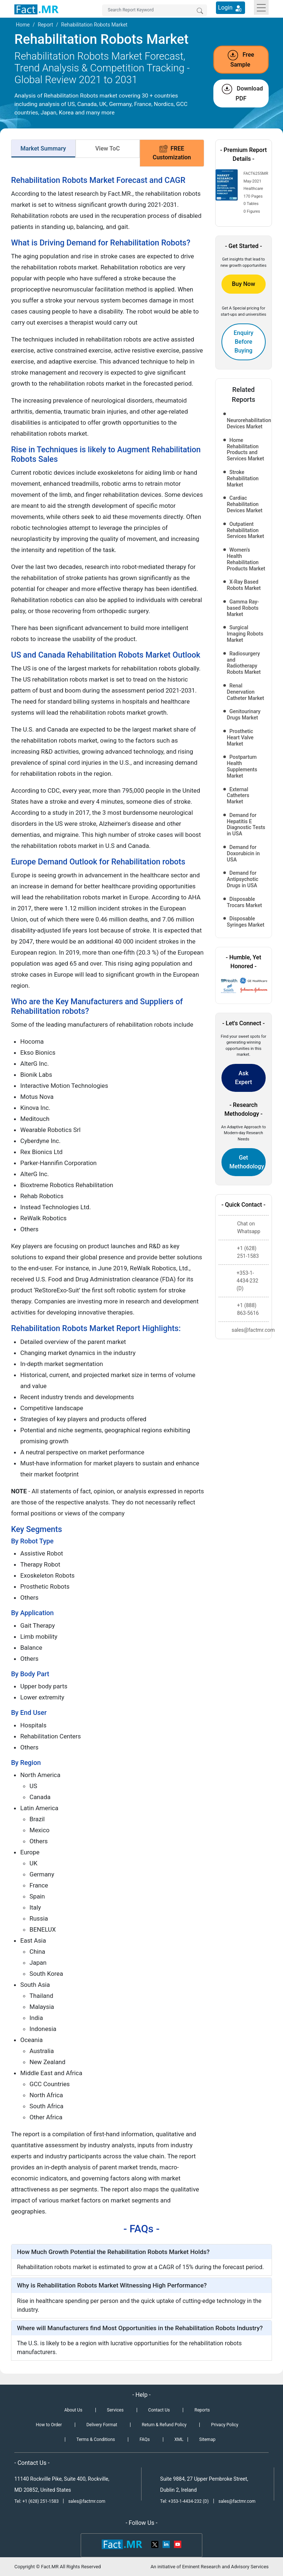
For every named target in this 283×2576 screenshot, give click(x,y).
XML (178, 2439)
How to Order (49, 2424)
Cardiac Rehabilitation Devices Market (245, 504)
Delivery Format (101, 2424)
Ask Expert (243, 1078)
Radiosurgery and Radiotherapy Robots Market (244, 663)
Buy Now (243, 283)
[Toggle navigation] (261, 7)
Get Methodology (247, 1162)
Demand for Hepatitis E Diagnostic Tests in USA (246, 824)
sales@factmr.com (86, 2501)
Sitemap (207, 2439)
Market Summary (43, 148)
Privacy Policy (224, 2424)
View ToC (107, 148)
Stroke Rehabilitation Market (243, 478)
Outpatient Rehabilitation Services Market (245, 530)
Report (45, 25)
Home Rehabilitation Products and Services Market (245, 449)
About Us (73, 2410)
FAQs (145, 2439)
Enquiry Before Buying (244, 341)
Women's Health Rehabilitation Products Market (246, 559)
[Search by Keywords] (154, 10)
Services (115, 2410)
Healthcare (253, 188)
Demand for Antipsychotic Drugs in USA (243, 879)
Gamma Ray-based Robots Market (243, 608)
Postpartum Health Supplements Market (242, 766)
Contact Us (159, 2410)
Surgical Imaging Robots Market (245, 633)
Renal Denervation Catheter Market (245, 692)
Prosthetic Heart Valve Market (240, 737)
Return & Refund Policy (164, 2424)
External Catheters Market (238, 795)
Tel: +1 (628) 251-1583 (37, 2501)
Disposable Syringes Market (246, 922)
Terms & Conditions (95, 2439)
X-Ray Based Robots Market (244, 585)
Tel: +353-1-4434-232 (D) (184, 2501)
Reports (202, 2410)
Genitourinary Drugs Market (244, 714)
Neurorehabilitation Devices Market (246, 423)
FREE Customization (172, 153)
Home (23, 25)
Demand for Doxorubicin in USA (243, 853)
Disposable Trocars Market (244, 902)
